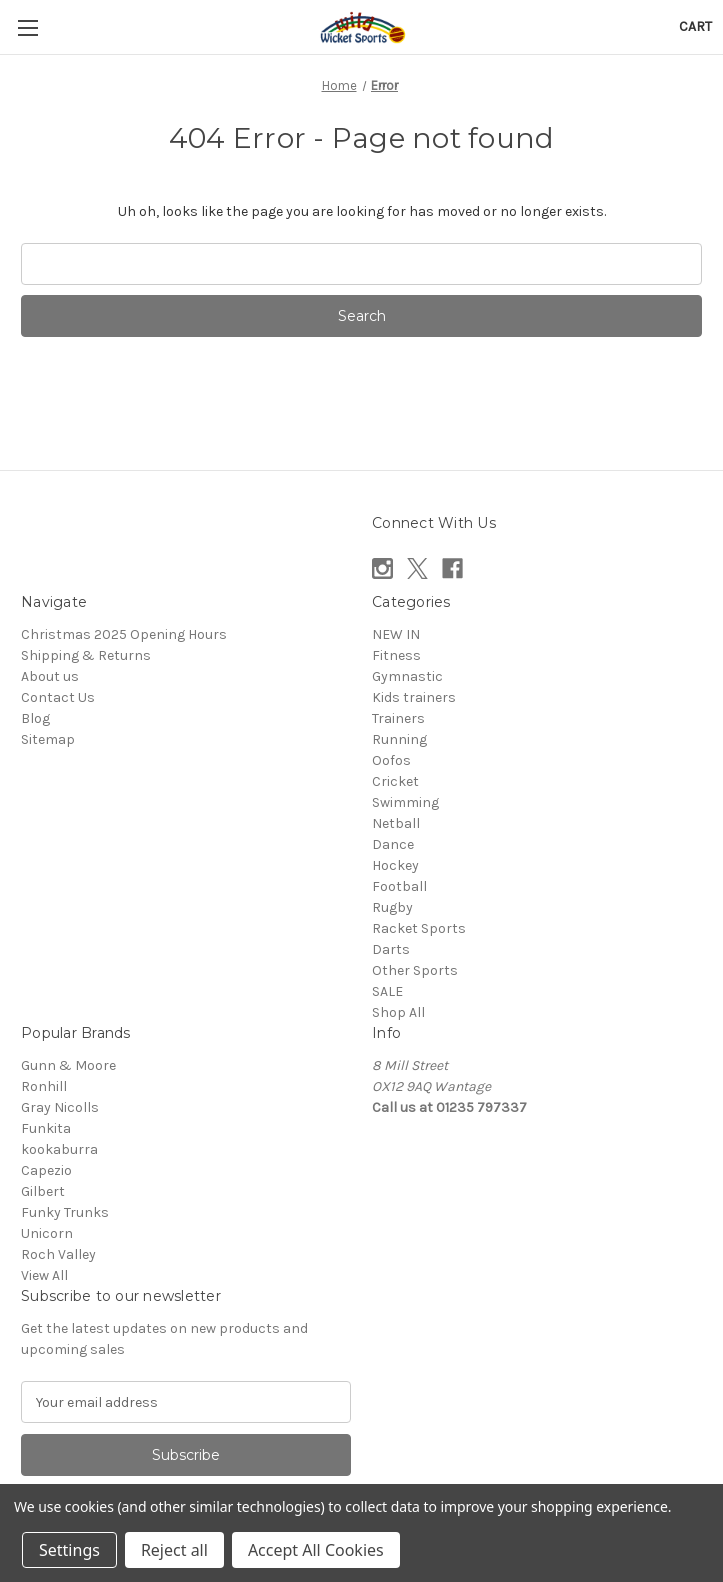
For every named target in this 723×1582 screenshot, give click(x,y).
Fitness (396, 655)
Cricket (395, 781)
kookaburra (59, 1149)
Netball (396, 823)
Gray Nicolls (60, 1107)
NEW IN (396, 634)
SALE (387, 991)
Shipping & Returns (86, 655)
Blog (35, 718)
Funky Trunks (65, 1212)
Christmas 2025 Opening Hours (124, 634)
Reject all (174, 1550)
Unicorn (47, 1233)
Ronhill (44, 1086)
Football (399, 886)
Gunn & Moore (68, 1065)
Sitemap (48, 739)
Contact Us (58, 697)
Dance (393, 844)
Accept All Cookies (316, 1550)
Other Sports (415, 970)
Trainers (398, 718)
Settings (69, 1550)
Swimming (405, 802)
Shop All (398, 1012)
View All (44, 1275)
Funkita (46, 1128)
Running (399, 739)
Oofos (391, 760)
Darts (391, 949)
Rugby (392, 907)
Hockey (395, 865)
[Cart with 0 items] (695, 26)
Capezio (46, 1170)
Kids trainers (414, 697)
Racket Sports (419, 928)
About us (50, 676)
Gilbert (43, 1191)
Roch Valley (58, 1254)
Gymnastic (407, 676)
